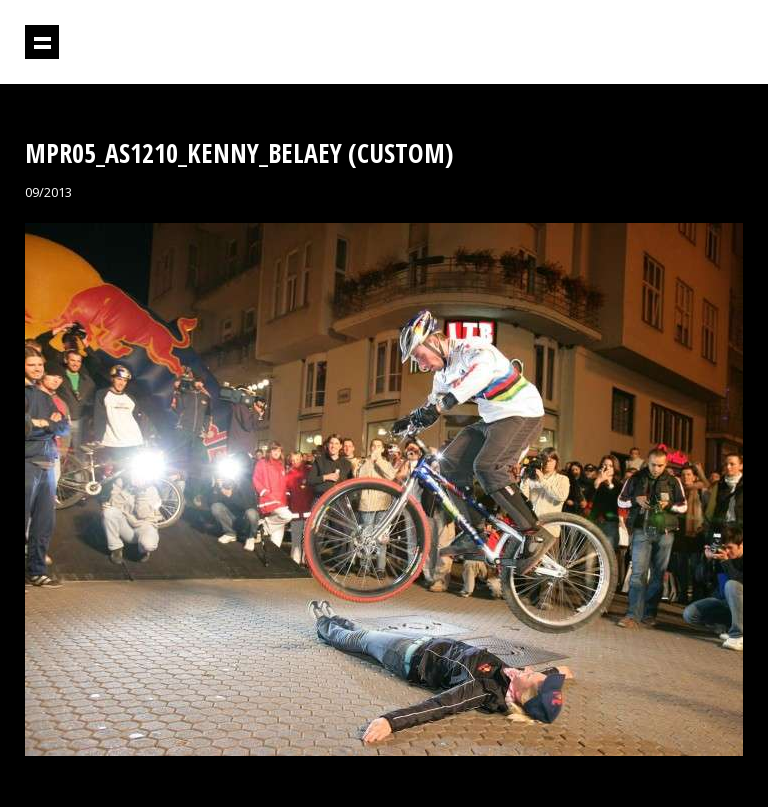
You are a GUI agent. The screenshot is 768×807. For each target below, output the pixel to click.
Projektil (657, 42)
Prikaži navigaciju (42, 42)
